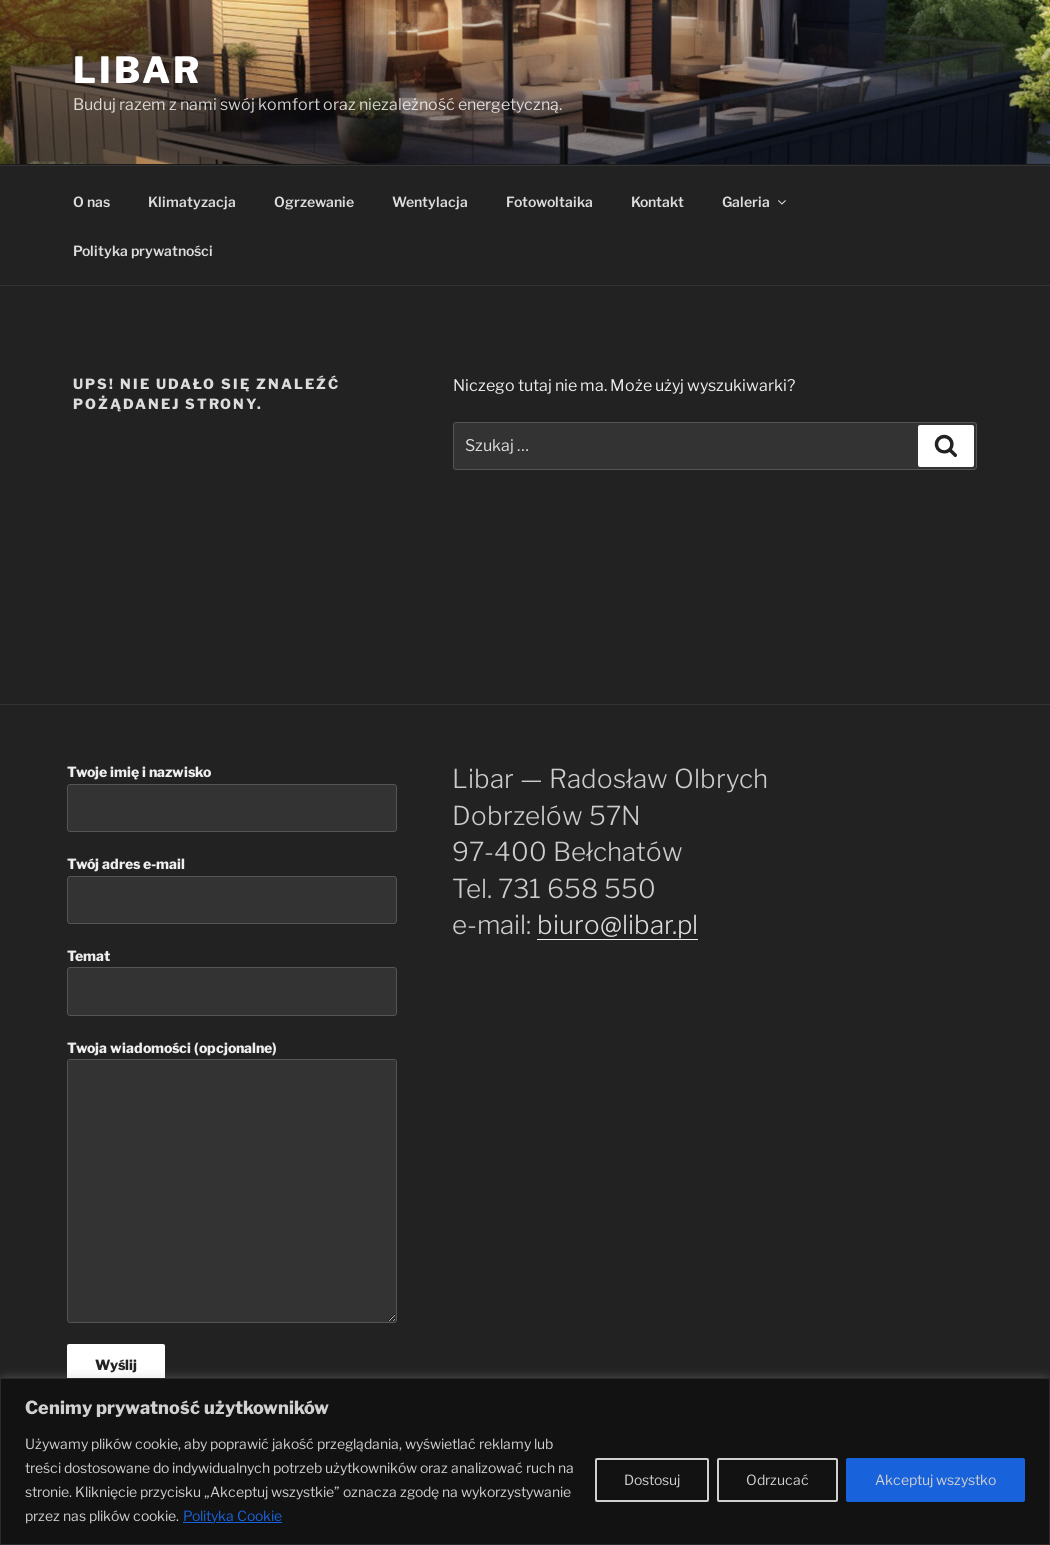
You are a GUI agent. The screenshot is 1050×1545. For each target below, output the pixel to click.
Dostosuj (652, 1479)
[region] (525, 1461)
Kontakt (657, 201)
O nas (91, 201)
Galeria (755, 201)
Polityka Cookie (232, 1515)
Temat (232, 981)
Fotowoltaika (549, 201)
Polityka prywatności (143, 250)
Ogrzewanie (314, 201)
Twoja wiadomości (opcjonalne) (232, 1181)
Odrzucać (777, 1479)
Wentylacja (430, 201)
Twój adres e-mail (232, 889)
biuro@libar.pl (617, 924)
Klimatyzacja (192, 201)
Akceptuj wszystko (935, 1479)
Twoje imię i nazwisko (232, 797)
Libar (137, 70)
